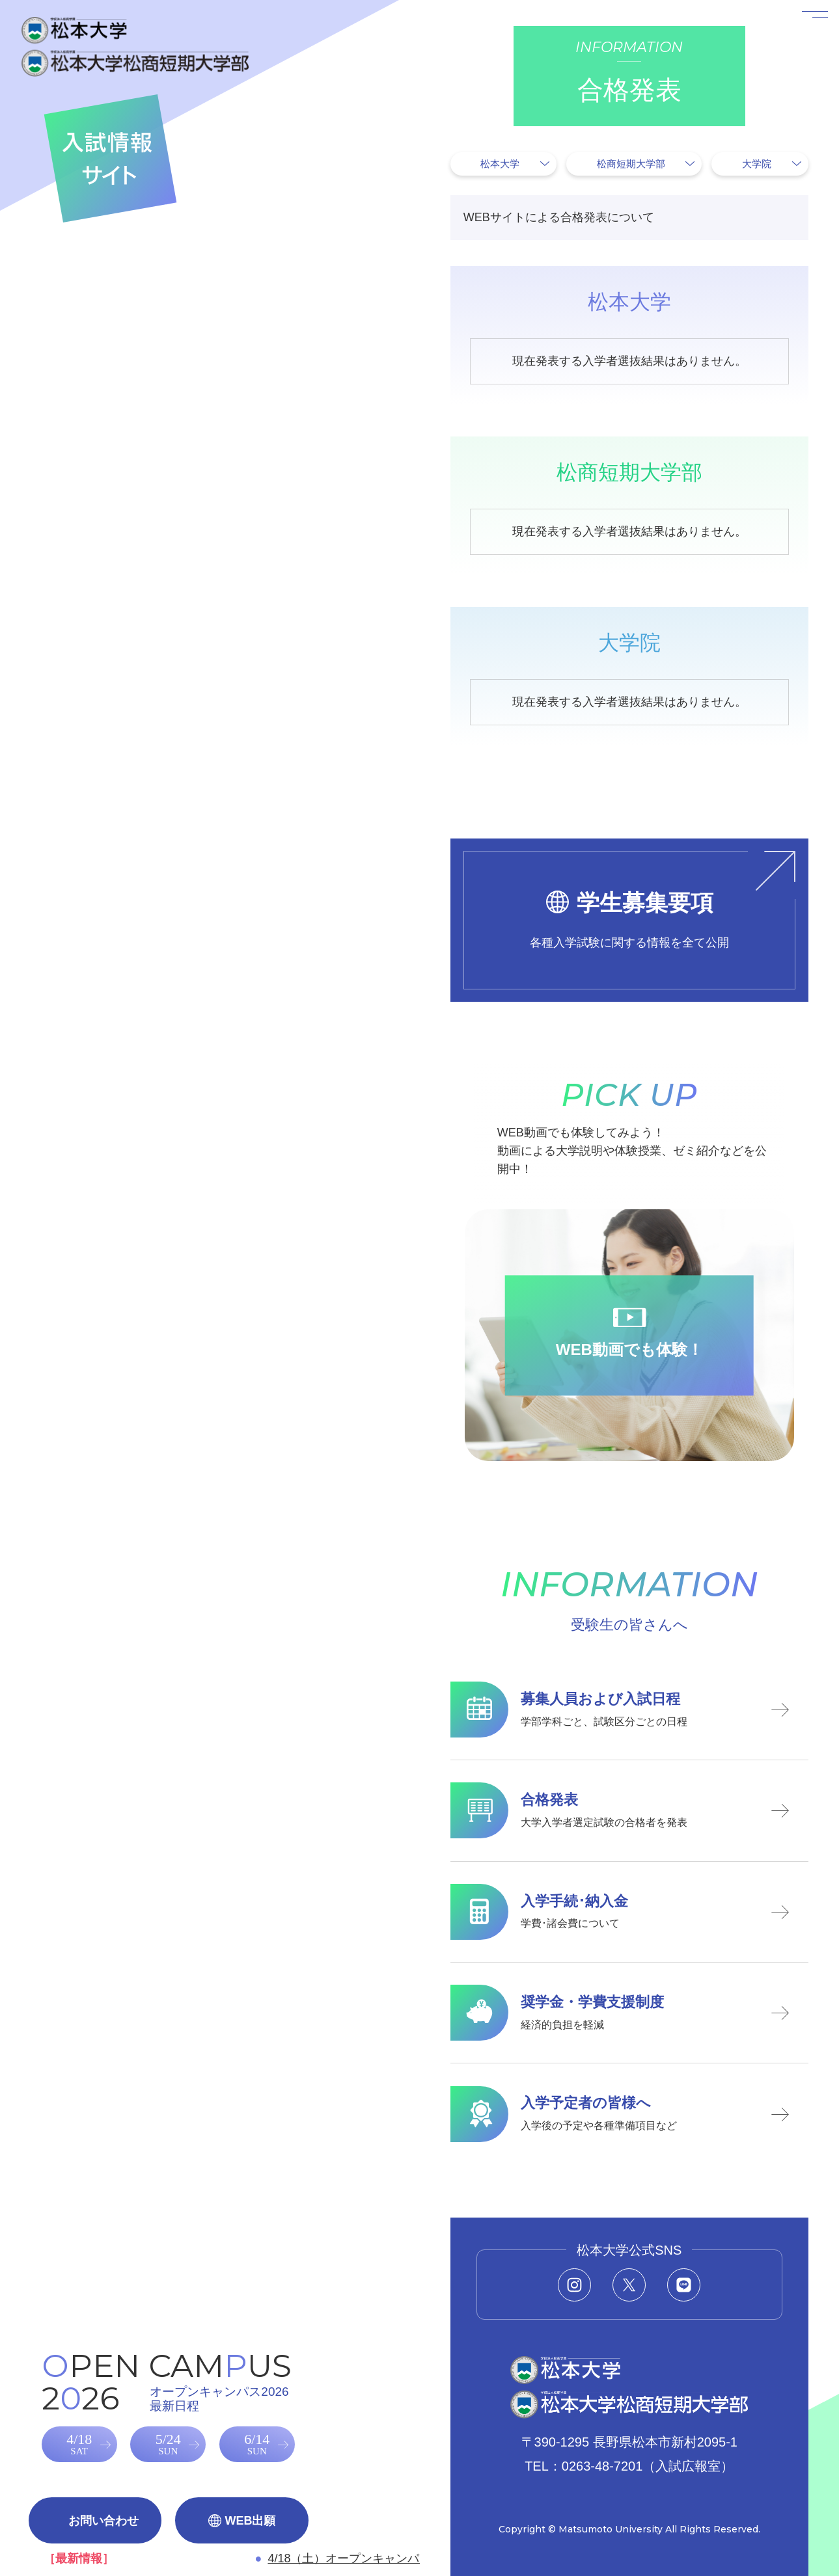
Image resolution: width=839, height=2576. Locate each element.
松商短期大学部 (631, 163)
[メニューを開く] (798, 40)
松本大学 (499, 163)
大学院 (756, 163)
